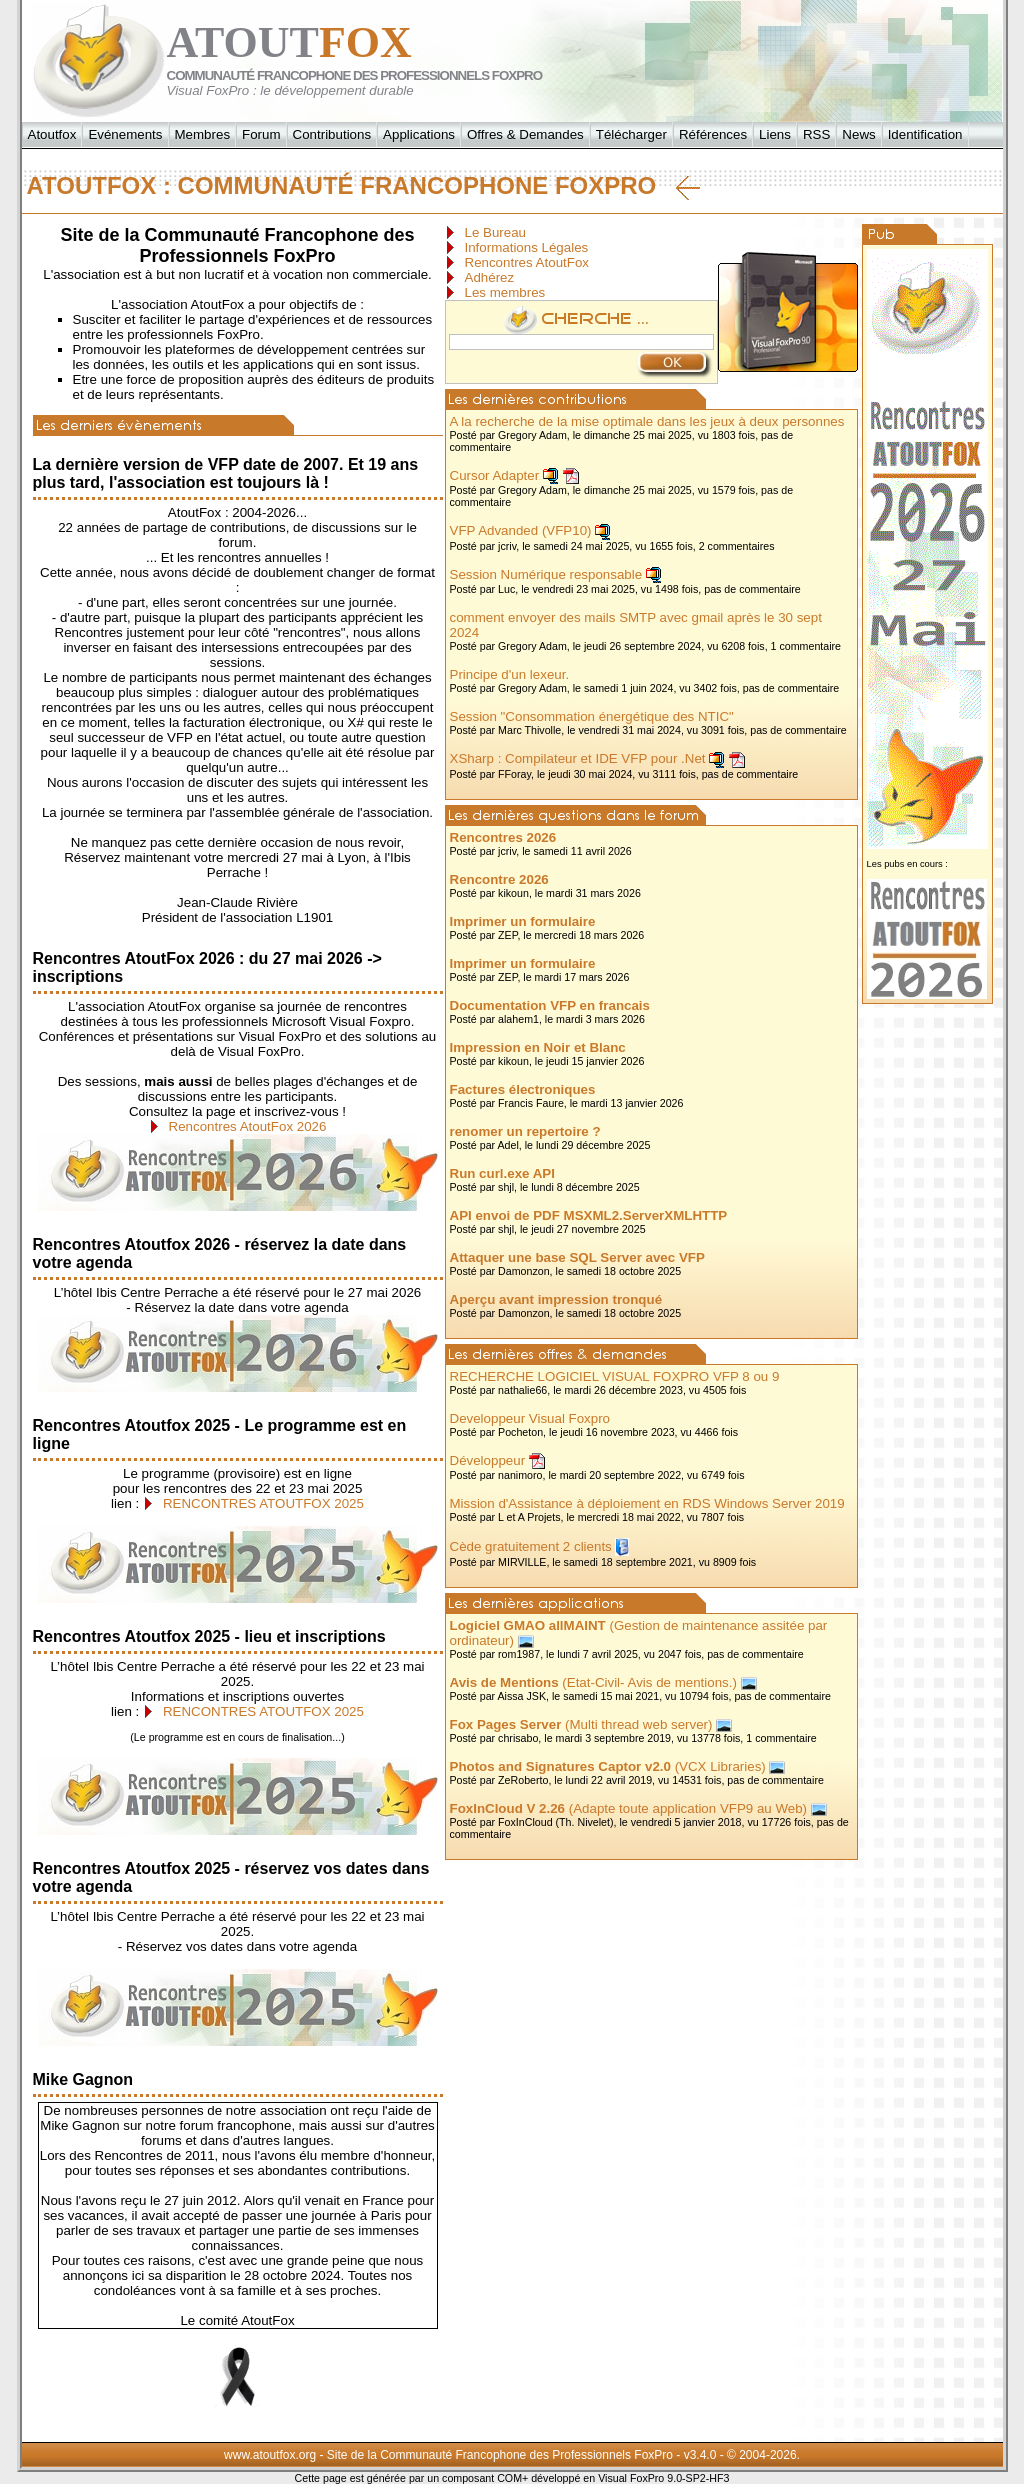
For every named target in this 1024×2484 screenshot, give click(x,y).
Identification (925, 134)
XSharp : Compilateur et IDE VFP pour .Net (578, 758)
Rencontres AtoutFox (527, 262)
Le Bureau (496, 232)
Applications (419, 134)
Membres (203, 134)
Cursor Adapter (495, 475)
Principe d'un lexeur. (510, 674)
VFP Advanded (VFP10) (521, 530)
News (858, 134)
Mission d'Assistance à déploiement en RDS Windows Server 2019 (647, 1503)
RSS (816, 134)
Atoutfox (52, 134)
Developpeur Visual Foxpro (530, 1418)
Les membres (505, 292)
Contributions (332, 134)
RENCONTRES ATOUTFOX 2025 (263, 1503)
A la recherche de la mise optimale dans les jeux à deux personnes (647, 421)
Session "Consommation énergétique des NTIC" (592, 716)
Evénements (125, 134)
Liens (775, 134)
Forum (261, 134)
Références (713, 134)
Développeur (488, 1460)
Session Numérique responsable (546, 574)
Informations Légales (527, 247)
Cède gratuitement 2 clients (531, 1546)
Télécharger (631, 134)
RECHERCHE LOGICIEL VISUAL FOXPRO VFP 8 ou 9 (615, 1376)
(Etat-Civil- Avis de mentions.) (593, 1682)
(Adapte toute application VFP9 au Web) (629, 1808)
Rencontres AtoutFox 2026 (248, 1126)
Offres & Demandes (525, 134)
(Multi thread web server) (581, 1724)
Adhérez (490, 277)
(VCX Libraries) (608, 1766)
